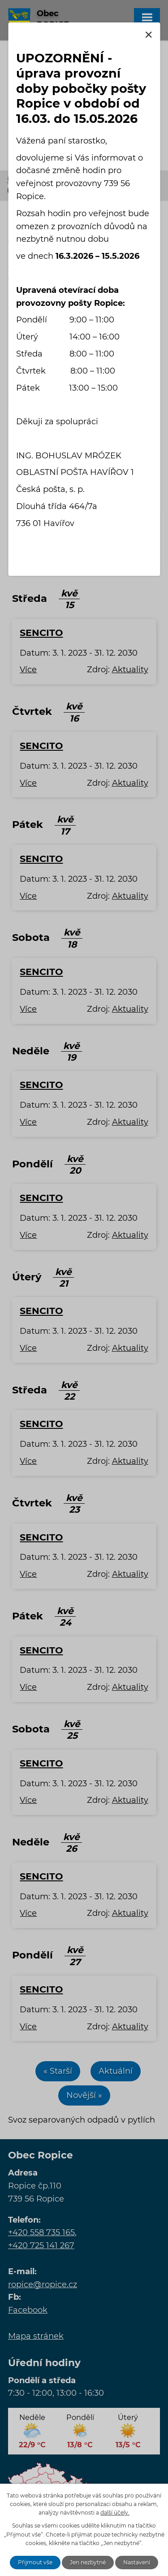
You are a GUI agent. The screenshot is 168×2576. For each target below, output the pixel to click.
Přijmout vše (35, 2562)
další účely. (114, 2512)
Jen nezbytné (88, 2562)
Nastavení (136, 2562)
